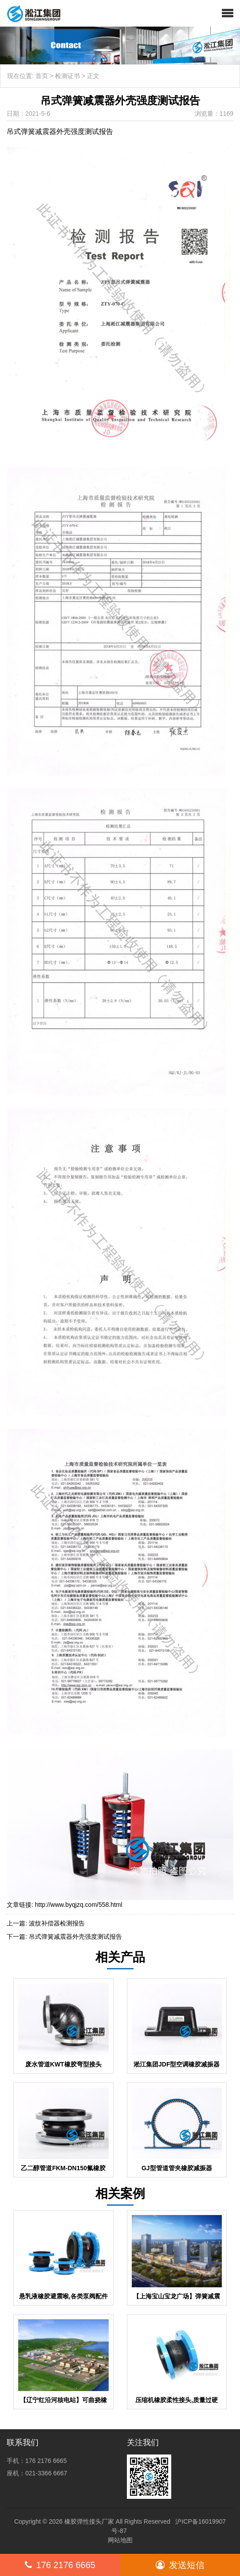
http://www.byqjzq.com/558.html (78, 1904)
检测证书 (67, 75)
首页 (41, 75)
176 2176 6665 (60, 2565)
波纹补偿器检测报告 (57, 1923)
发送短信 (180, 2565)
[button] (227, 13)
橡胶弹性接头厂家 (89, 2521)
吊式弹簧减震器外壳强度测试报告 (75, 1936)
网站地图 (120, 2540)
